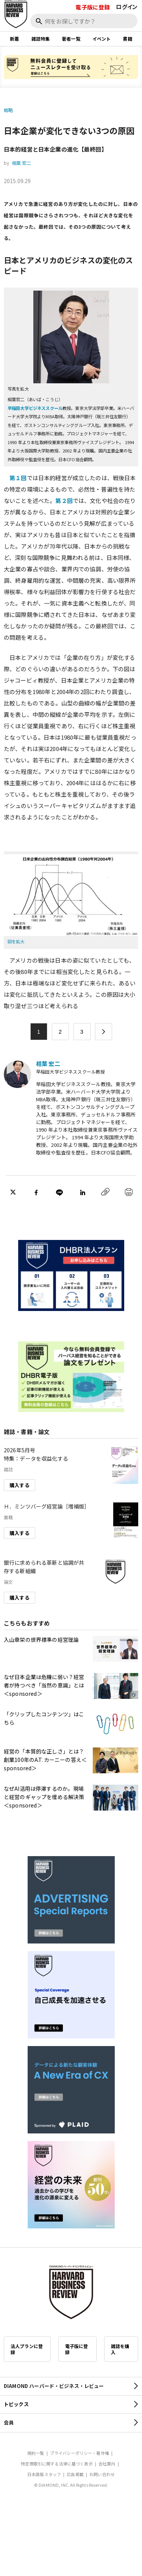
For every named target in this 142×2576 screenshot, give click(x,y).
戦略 (8, 110)
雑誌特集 (40, 38)
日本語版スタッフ (44, 2474)
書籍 (127, 38)
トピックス (16, 2404)
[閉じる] (127, 31)
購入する (19, 1485)
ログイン (126, 7)
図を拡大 (16, 941)
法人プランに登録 (27, 2349)
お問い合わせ (102, 2474)
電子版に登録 (92, 7)
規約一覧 (35, 2453)
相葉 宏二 (21, 163)
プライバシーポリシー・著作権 (79, 2453)
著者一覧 (71, 38)
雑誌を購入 (120, 2349)
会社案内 (106, 2464)
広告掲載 (75, 2474)
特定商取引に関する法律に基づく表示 (57, 2464)
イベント (101, 38)
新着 (14, 38)
